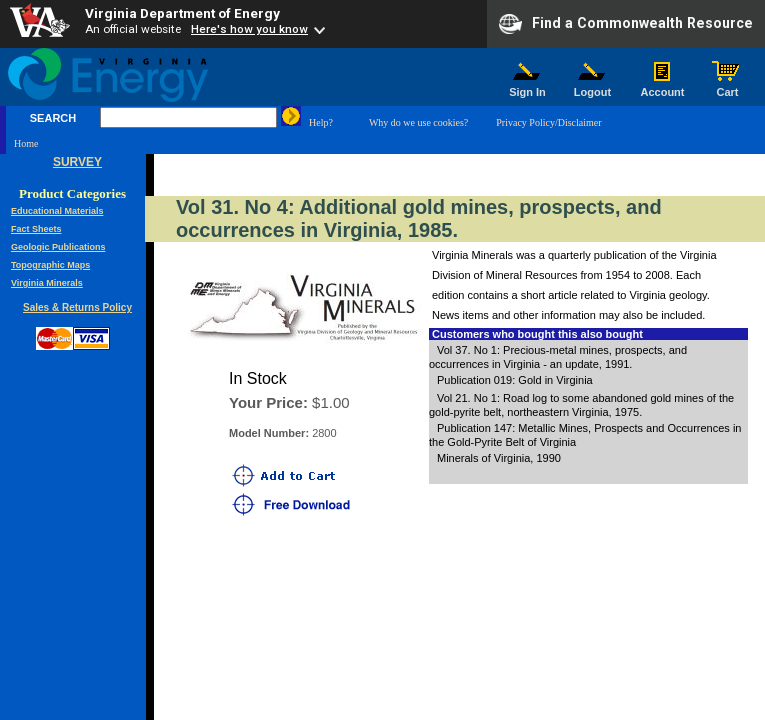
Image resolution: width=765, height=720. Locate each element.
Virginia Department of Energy (182, 13)
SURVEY (77, 162)
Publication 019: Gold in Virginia (515, 380)
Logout (593, 87)
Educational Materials (57, 211)
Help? (321, 122)
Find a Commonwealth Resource (626, 24)
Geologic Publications (58, 247)
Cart (728, 87)
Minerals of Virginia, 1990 (499, 458)
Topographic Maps (50, 265)
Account (662, 87)
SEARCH (53, 118)
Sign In (528, 87)
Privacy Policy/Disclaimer (548, 122)
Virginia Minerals (47, 283)
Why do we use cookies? (418, 122)
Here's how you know (249, 29)
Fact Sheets (36, 229)
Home (26, 143)
